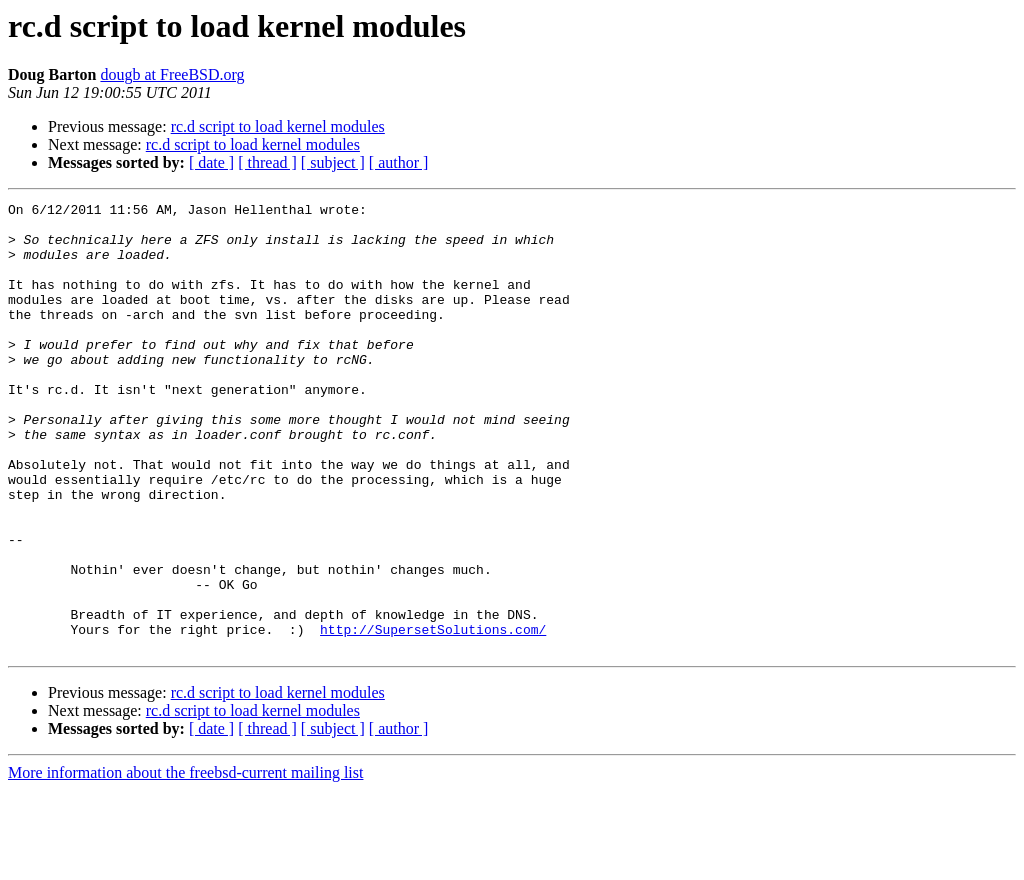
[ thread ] (267, 162)
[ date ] (211, 162)
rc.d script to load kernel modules (278, 126)
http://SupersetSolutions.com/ (433, 716)
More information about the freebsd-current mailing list (185, 862)
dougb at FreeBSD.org (172, 74)
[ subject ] (333, 162)
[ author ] (399, 162)
